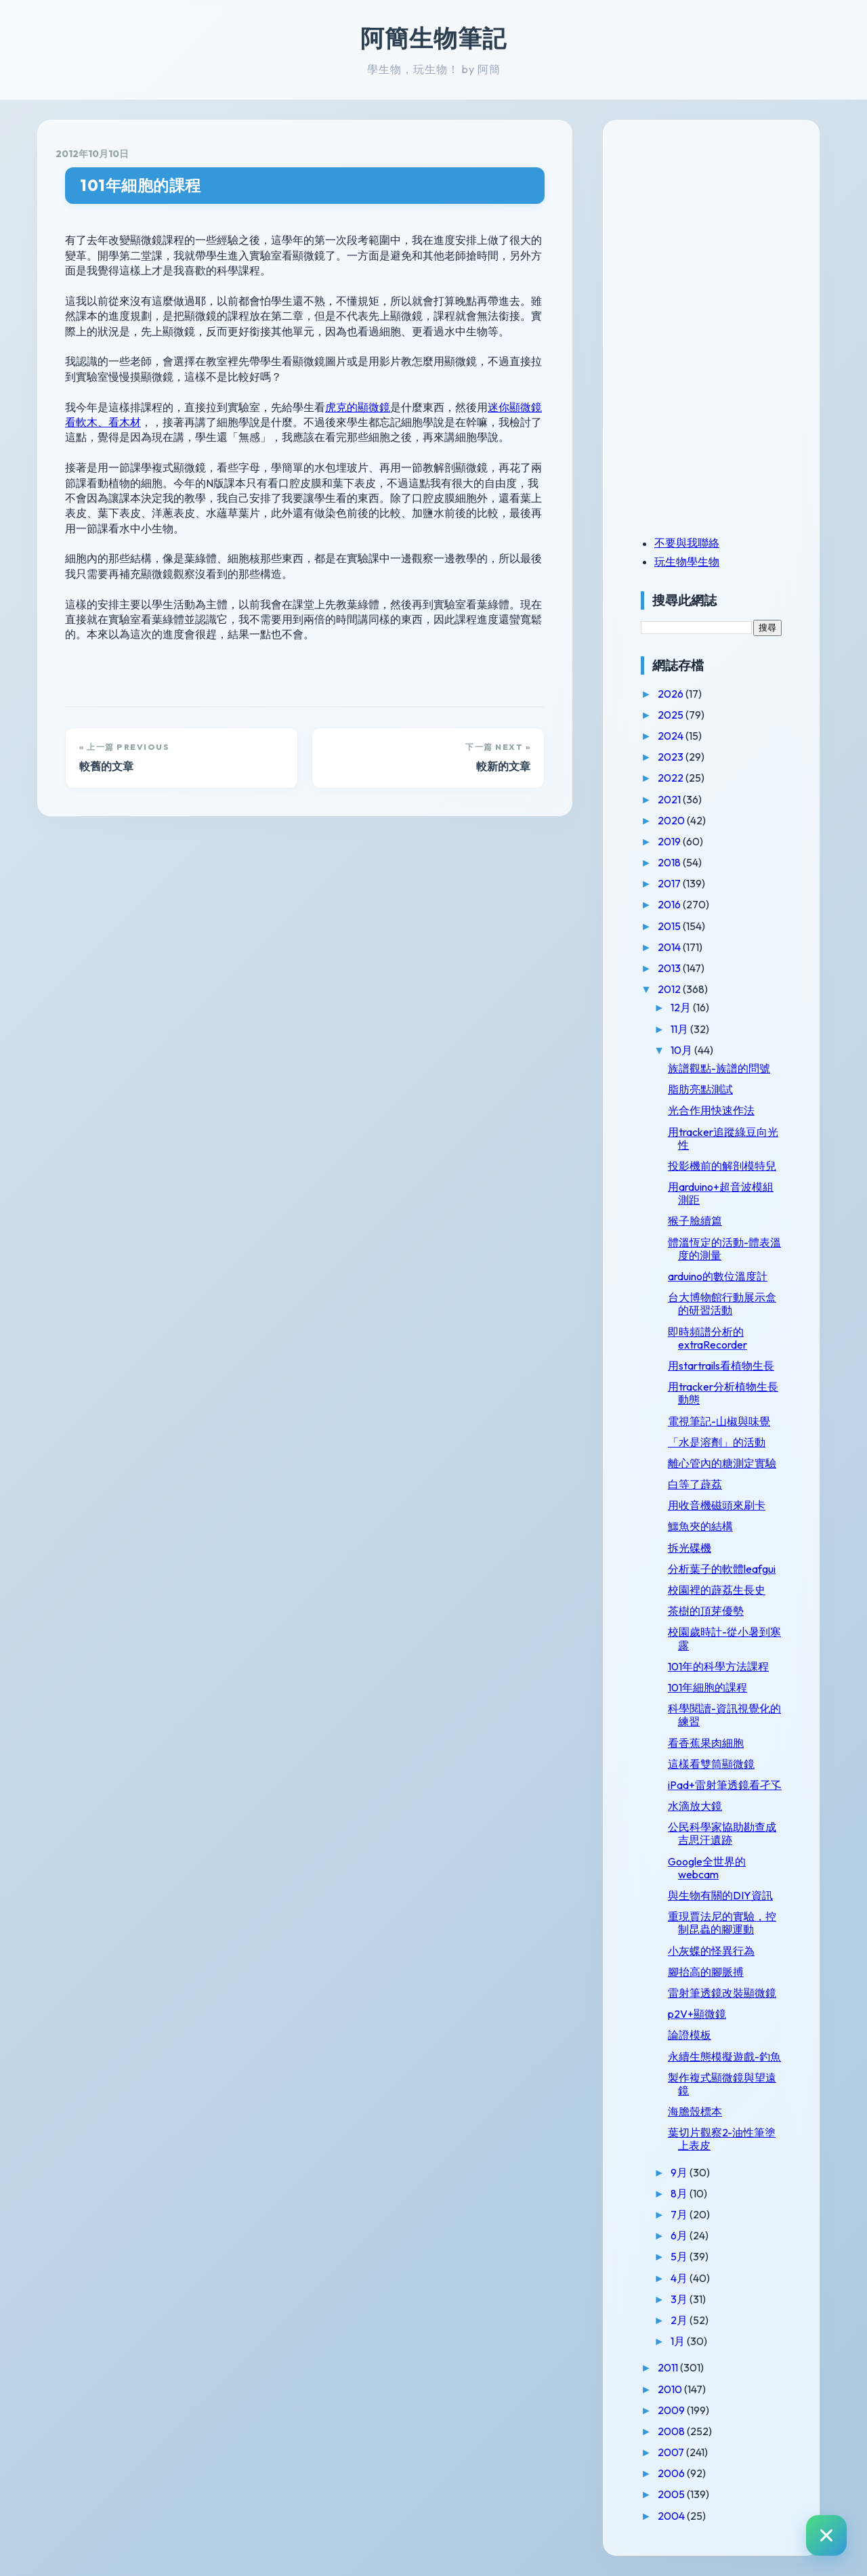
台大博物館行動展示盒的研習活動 (722, 1303)
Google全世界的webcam (707, 1868)
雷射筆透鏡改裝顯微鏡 (722, 1993)
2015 (670, 926)
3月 (680, 2299)
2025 (671, 714)
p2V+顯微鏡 (697, 2014)
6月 (680, 2235)
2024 (671, 735)
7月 (680, 2214)
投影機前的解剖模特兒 (722, 1166)
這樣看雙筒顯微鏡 (711, 1764)
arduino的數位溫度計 (717, 1276)
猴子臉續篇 (695, 1220)
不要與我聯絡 (686, 542)
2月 (680, 2320)
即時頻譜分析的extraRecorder (707, 1338)
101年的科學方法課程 (718, 1666)
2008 (672, 2431)
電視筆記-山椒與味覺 (719, 1421)
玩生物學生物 (686, 561)
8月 (680, 2193)
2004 (672, 2515)
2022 (671, 777)
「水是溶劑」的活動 (716, 1442)
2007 (672, 2452)
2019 (670, 841)
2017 (670, 883)
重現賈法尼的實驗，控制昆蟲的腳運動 (722, 1922)
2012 (670, 989)
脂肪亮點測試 (700, 1089)
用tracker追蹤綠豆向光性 (723, 1138)
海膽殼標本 (695, 2111)
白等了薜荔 (695, 1484)
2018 (670, 862)
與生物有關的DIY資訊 (720, 1895)
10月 (682, 1050)
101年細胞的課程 (140, 185)
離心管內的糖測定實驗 (722, 1463)
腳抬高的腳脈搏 (706, 1972)
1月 (679, 2341)
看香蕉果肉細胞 (706, 1743)
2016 (670, 904)
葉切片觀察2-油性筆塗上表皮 (722, 2139)
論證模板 (689, 2035)
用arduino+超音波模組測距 (721, 1193)
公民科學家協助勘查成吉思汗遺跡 (722, 1833)
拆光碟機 (689, 1548)
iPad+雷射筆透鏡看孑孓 (725, 1785)
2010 (671, 2389)
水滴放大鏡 (695, 1806)
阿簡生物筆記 (433, 38)
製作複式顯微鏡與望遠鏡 (722, 2084)
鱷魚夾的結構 (700, 1526)
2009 (672, 2410)
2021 (670, 799)
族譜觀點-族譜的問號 (719, 1068)
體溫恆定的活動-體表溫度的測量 (724, 1249)
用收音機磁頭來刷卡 (716, 1505)
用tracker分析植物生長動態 (723, 1393)
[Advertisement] (725, 232)
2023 (671, 756)
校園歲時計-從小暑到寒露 (724, 1638)
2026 (671, 693)
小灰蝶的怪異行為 (711, 1951)
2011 (669, 2367)
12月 (682, 1007)
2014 (670, 947)
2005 (672, 2494)
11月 (680, 1029)
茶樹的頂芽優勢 (706, 1611)
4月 (680, 2278)
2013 (670, 968)
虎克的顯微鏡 (357, 407)
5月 (680, 2256)
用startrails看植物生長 (721, 1365)
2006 (672, 2473)
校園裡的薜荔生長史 (716, 1590)
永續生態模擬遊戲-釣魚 (724, 2056)
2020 (672, 820)
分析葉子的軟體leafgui (722, 1569)
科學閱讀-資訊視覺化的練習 (724, 1715)
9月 (680, 2172)
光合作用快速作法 (711, 1110)
